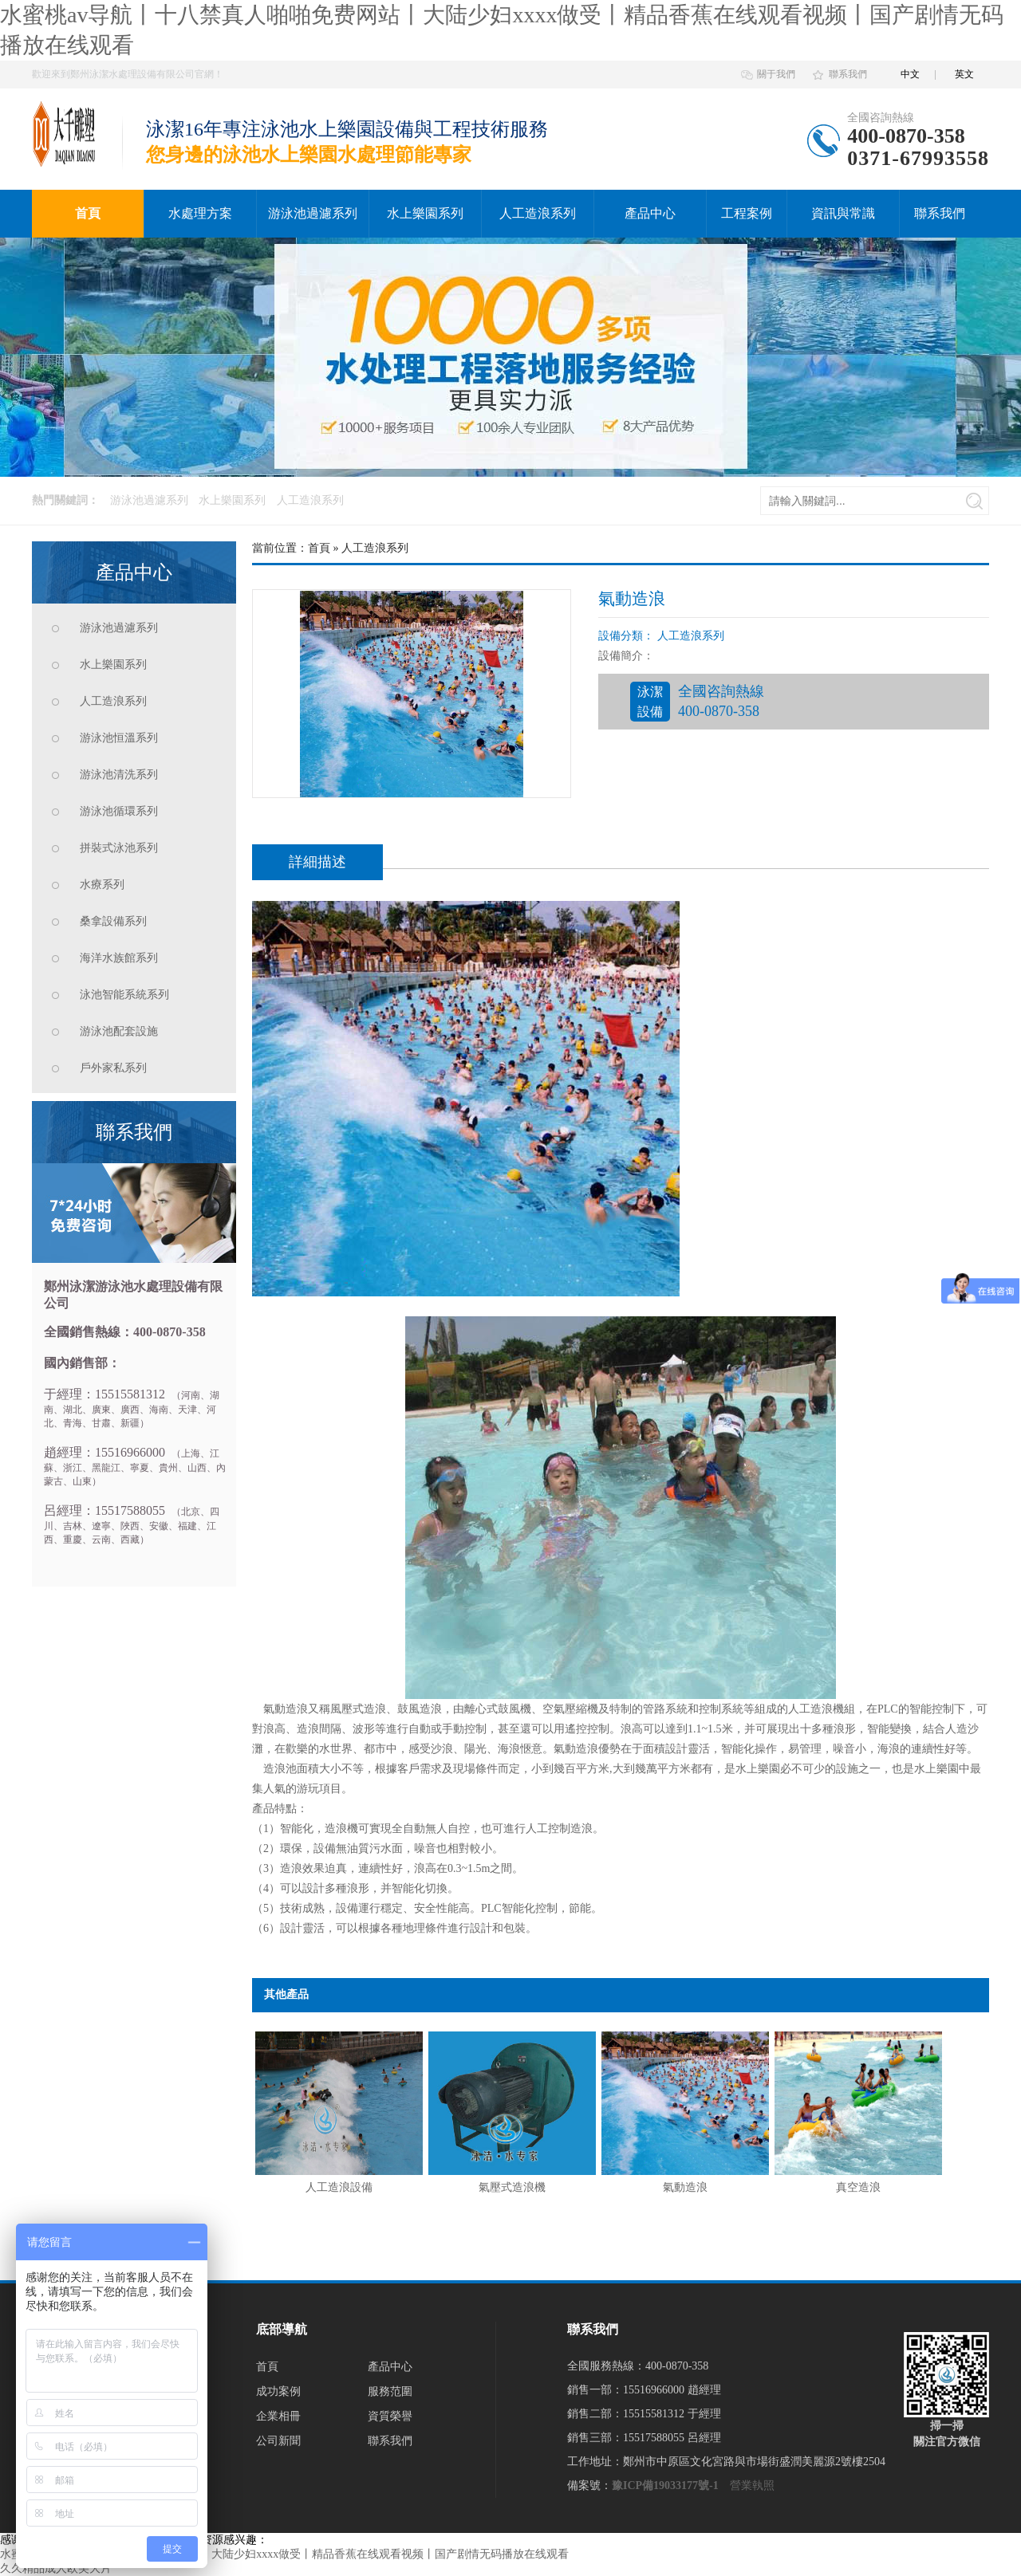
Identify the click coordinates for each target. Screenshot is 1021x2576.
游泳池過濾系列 (312, 213)
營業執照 (752, 2485)
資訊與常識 (843, 213)
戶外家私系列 (113, 1068)
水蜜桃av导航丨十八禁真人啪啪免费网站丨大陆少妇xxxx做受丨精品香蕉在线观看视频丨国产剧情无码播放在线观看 (284, 2554)
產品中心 (650, 213)
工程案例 (746, 213)
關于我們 (776, 74)
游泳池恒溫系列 (119, 738)
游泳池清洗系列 (119, 775)
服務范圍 (390, 2391)
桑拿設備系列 (113, 921)
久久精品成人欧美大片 (56, 2568)
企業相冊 (278, 2416)
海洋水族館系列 (119, 958)
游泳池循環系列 (119, 811)
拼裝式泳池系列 (119, 848)
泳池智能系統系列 (124, 995)
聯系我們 (848, 74)
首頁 (88, 213)
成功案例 (278, 2391)
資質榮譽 (390, 2416)
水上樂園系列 (425, 213)
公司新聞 (278, 2441)
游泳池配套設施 (119, 1031)
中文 (910, 74)
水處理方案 (200, 213)
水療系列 (102, 885)
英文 (964, 74)
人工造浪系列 (537, 213)
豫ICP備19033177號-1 (665, 2485)
